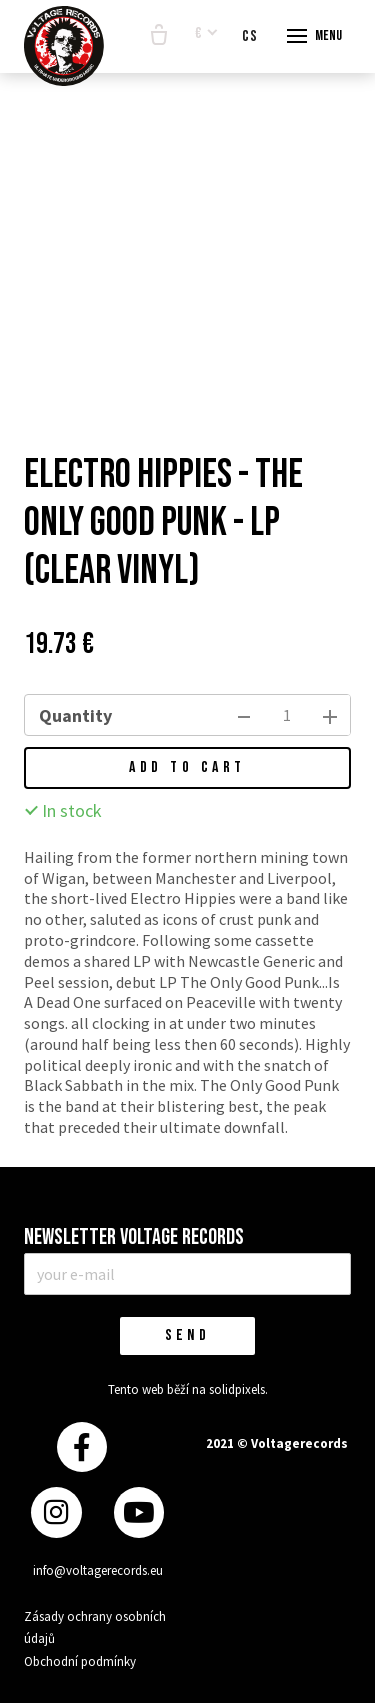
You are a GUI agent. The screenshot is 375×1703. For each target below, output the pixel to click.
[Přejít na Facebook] (82, 1447)
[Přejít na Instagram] (56, 1512)
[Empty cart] (159, 36)
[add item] (330, 715)
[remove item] (244, 715)
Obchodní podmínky (80, 1661)
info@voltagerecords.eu (98, 1570)
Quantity (75, 715)
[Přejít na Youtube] (139, 1512)
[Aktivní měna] (206, 34)
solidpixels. (238, 1389)
